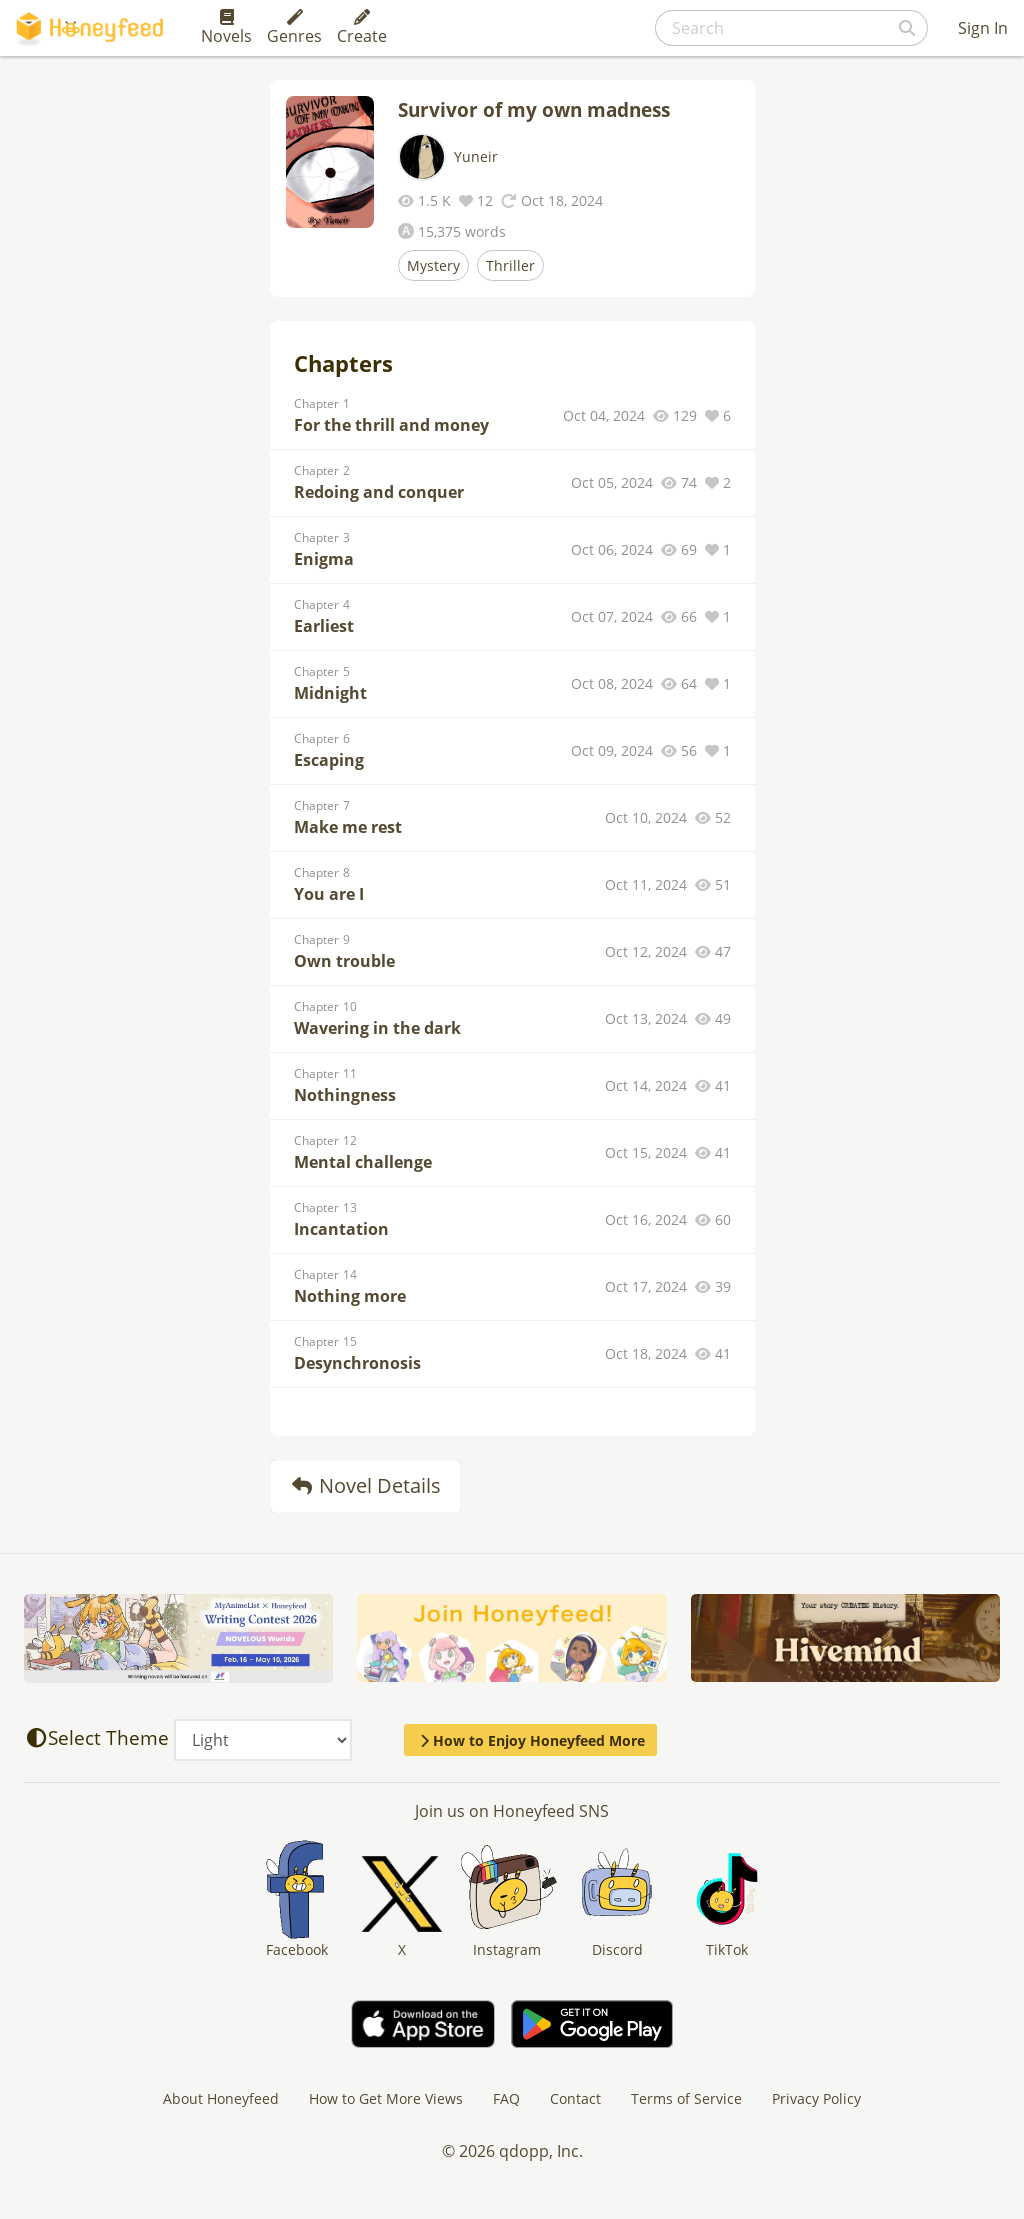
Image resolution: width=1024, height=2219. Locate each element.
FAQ (506, 2098)
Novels (226, 28)
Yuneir (476, 156)
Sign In (983, 28)
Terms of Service (686, 2098)
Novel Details (365, 1485)
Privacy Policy (816, 2098)
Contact (575, 2098)
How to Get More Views (386, 2098)
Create (362, 28)
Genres (294, 28)
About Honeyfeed (221, 2098)
